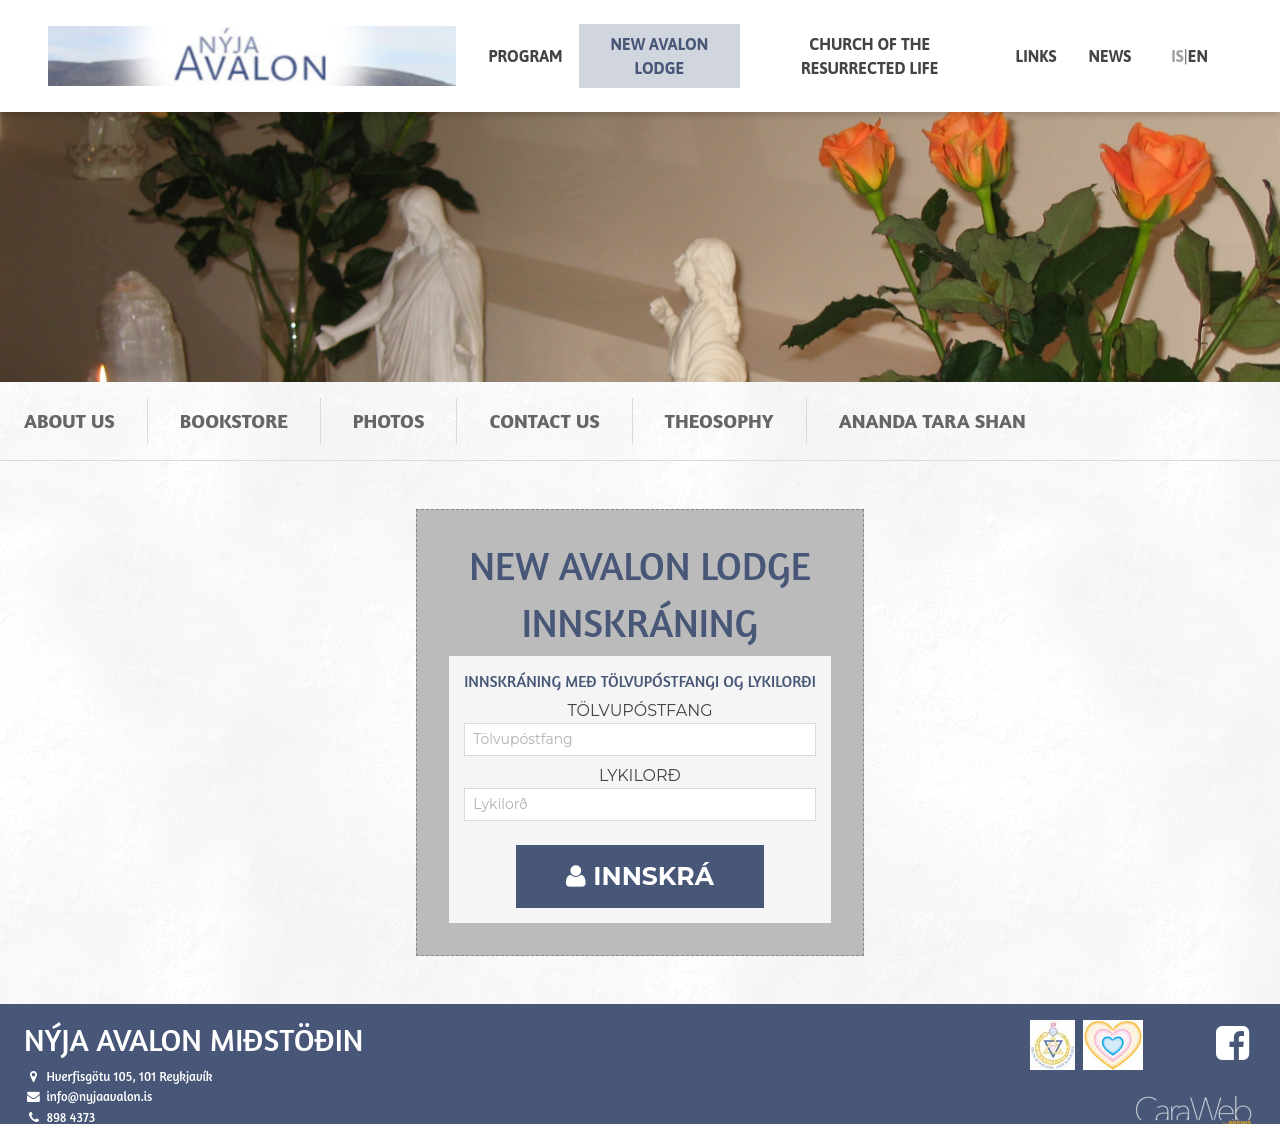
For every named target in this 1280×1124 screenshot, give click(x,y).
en (1198, 56)
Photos (389, 403)
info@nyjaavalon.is (99, 1078)
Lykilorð (640, 757)
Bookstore (234, 403)
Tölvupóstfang (639, 692)
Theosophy (719, 403)
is (1177, 56)
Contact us (544, 403)
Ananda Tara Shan (932, 403)
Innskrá (640, 858)
